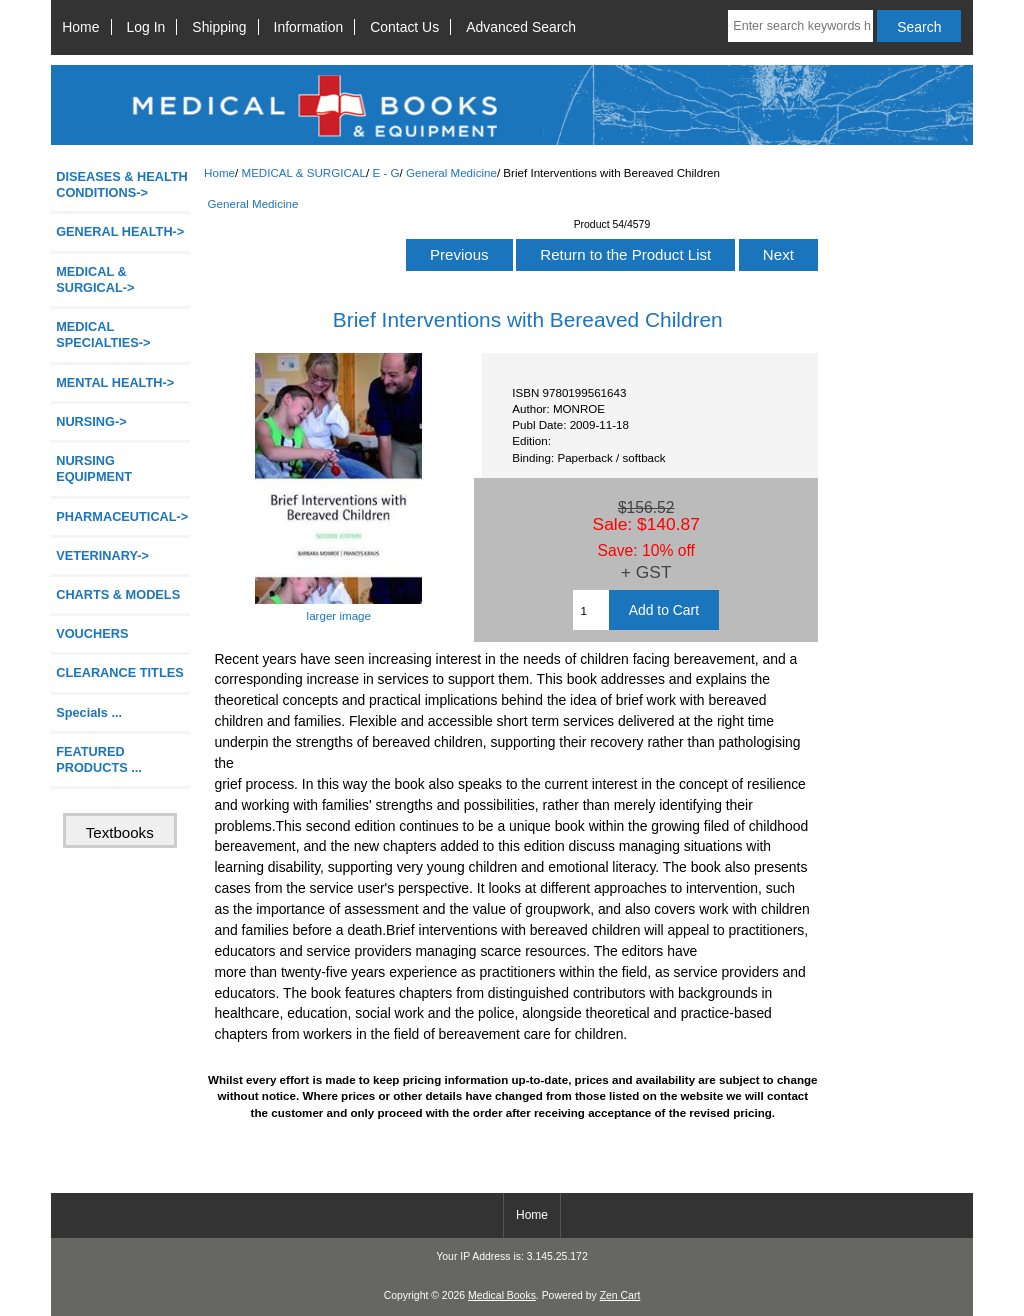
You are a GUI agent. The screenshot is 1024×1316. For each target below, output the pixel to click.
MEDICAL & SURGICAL (303, 172)
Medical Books (502, 1295)
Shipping (219, 27)
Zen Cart (620, 1295)
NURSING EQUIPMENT (94, 468)
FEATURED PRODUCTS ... (99, 759)
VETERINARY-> (102, 555)
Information (309, 27)
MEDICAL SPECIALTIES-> (103, 334)
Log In (146, 27)
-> (95, 279)
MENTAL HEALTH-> (115, 382)
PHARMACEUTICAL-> (122, 516)
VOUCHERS (92, 633)
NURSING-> (91, 421)
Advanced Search (521, 27)
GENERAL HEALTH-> (120, 231)
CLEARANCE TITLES (120, 672)
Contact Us (404, 27)
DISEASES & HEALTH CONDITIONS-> (122, 184)
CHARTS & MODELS (118, 594)
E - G (386, 172)
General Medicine (451, 172)
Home (80, 27)
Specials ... (89, 712)
